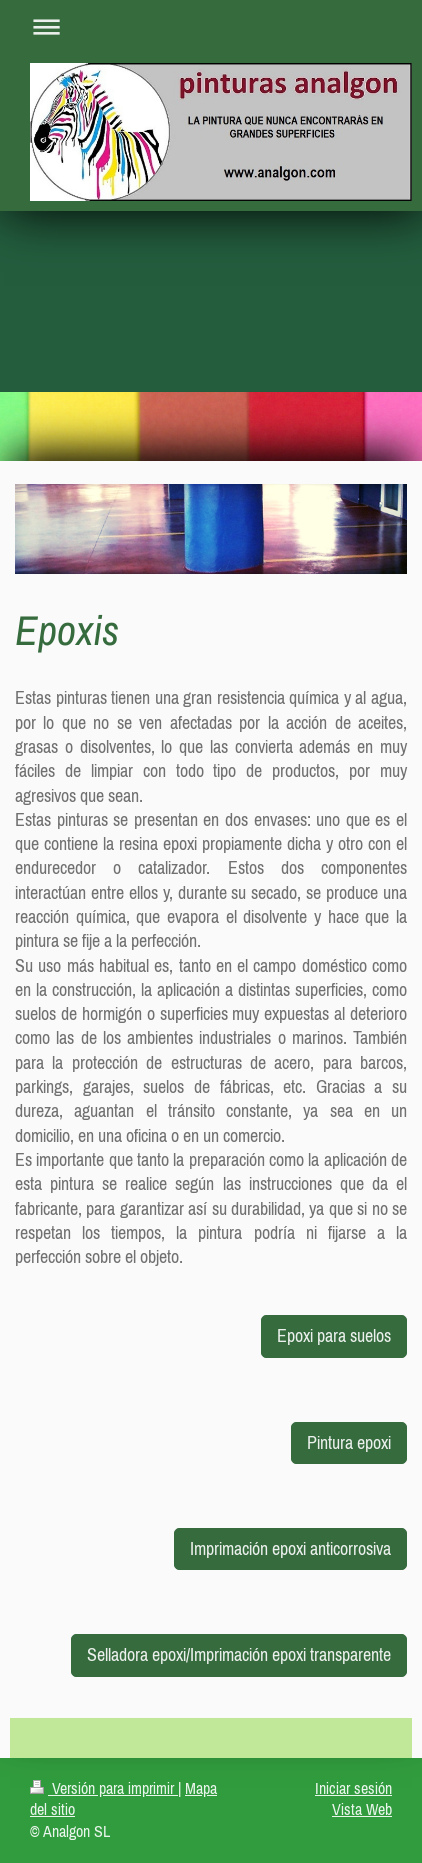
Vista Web (362, 1809)
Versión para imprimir (104, 1788)
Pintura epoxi (349, 1442)
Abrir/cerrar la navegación (211, 26)
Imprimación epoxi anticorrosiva (290, 1548)
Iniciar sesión (353, 1788)
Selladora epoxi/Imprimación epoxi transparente (239, 1654)
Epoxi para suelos (334, 1335)
